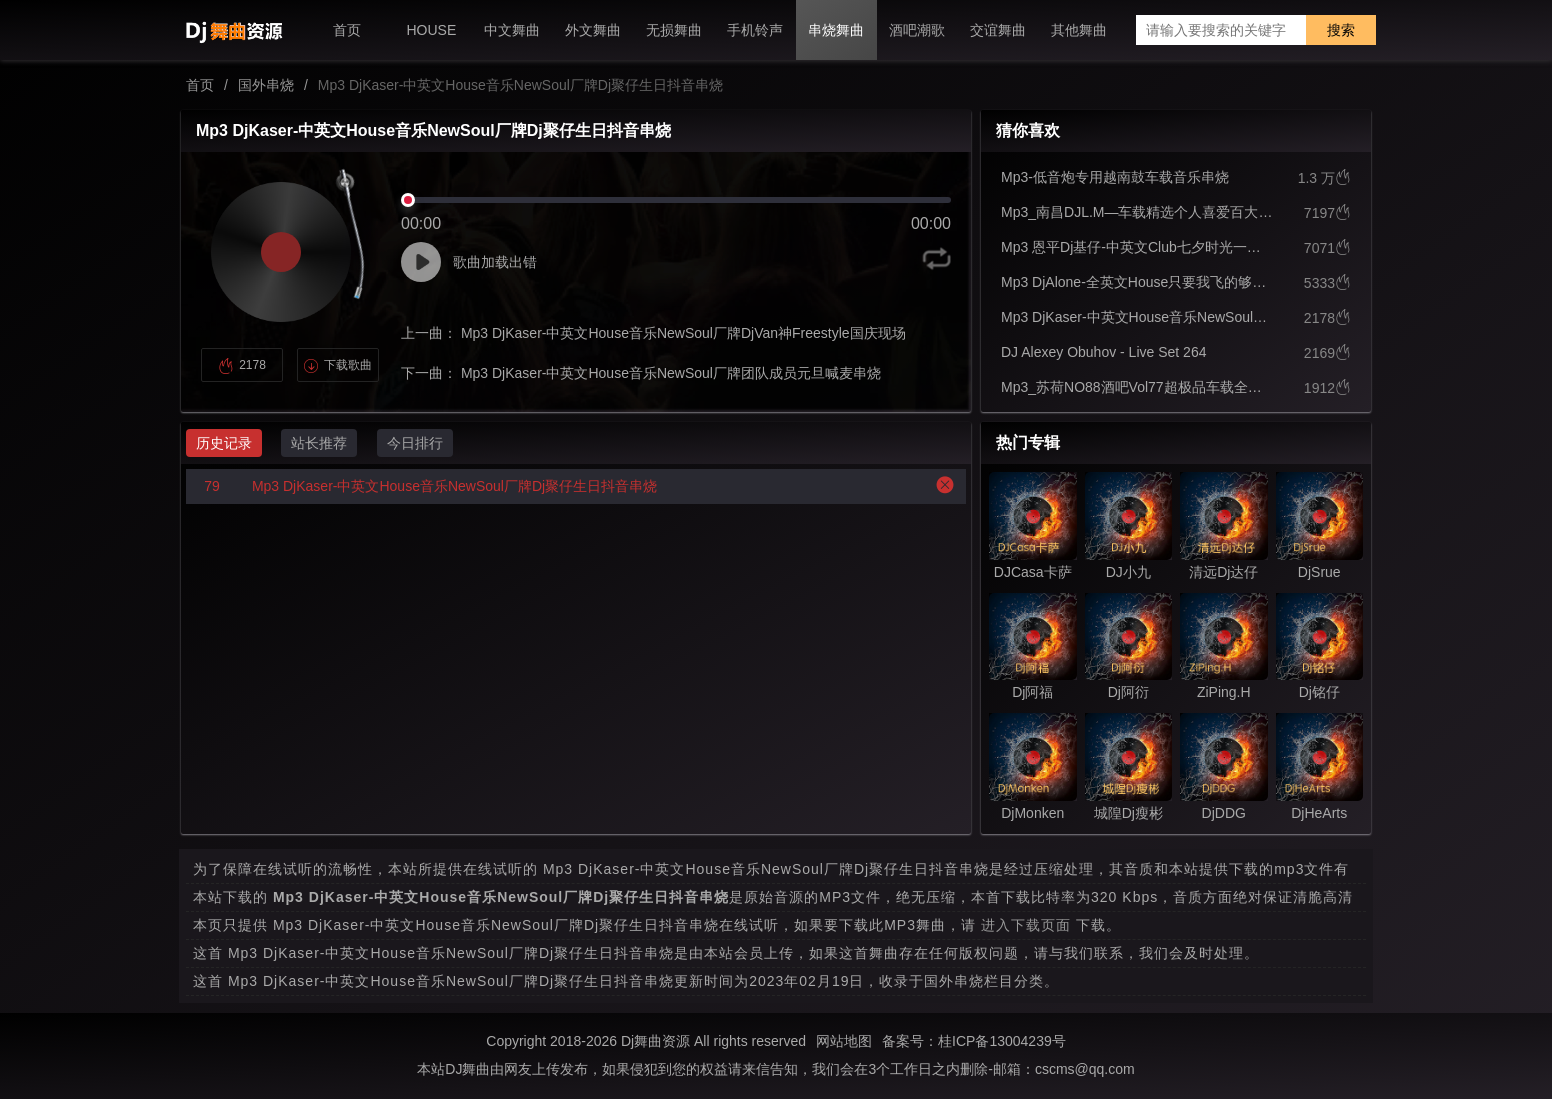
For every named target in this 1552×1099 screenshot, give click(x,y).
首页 (200, 85)
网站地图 (844, 1041)
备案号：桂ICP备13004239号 (974, 1041)
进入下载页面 (1026, 925)
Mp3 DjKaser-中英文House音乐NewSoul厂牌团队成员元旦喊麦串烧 (669, 373)
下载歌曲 (337, 365)
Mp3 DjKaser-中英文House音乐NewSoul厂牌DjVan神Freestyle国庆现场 (681, 333)
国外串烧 (266, 85)
